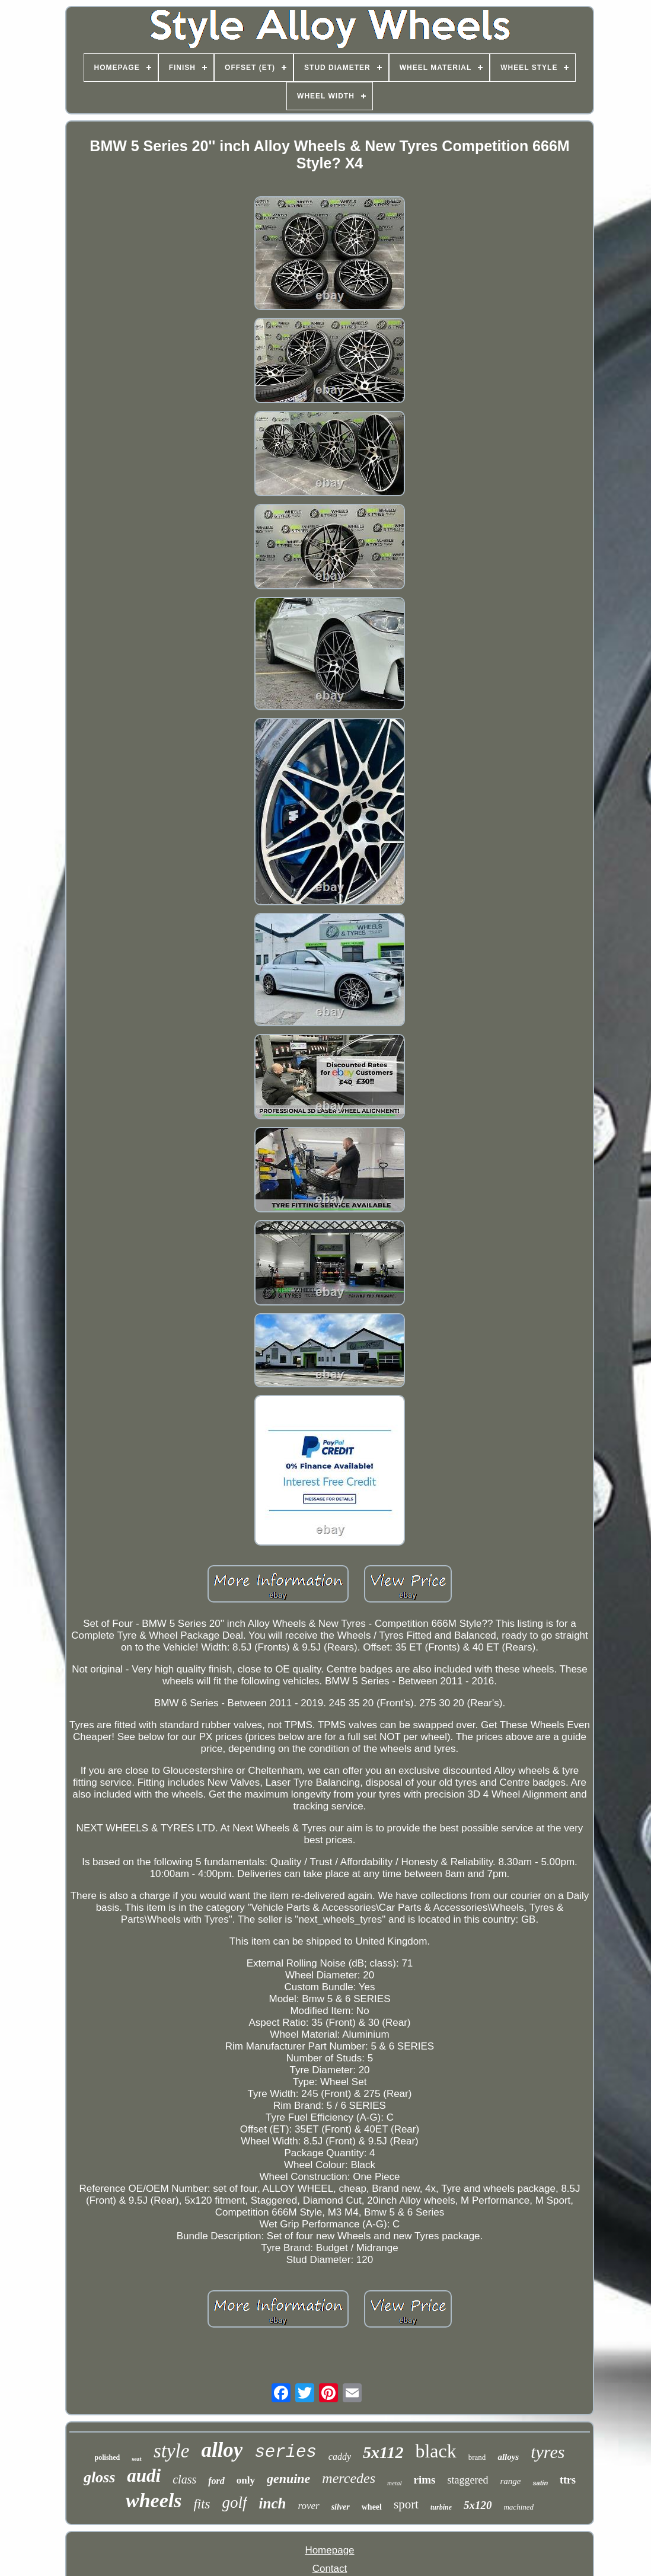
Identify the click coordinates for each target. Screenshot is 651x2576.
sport (406, 2504)
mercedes (348, 2478)
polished (107, 2457)
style (171, 2451)
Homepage (329, 2550)
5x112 (383, 2452)
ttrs (568, 2480)
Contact (329, 2568)
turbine (441, 2507)
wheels (153, 2500)
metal (394, 2482)
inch (272, 2503)
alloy (221, 2450)
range (510, 2481)
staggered (467, 2480)
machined (518, 2506)
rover (308, 2505)
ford (216, 2481)
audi (144, 2475)
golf (234, 2502)
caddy (339, 2456)
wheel (372, 2506)
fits (201, 2504)
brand (477, 2457)
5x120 (478, 2505)
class (184, 2479)
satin (540, 2482)
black (435, 2451)
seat (137, 2459)
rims (425, 2479)
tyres (547, 2452)
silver (340, 2506)
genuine (288, 2478)
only (246, 2480)
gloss (99, 2477)
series (285, 2452)
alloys (508, 2457)
